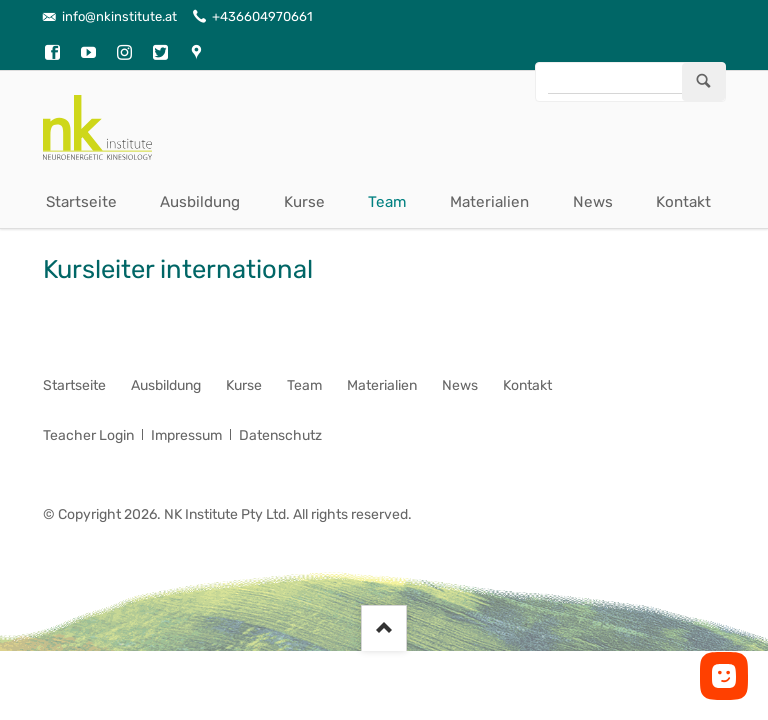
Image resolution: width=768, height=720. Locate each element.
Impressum (186, 435)
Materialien (489, 202)
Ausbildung (200, 202)
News (593, 202)
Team (387, 202)
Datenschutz (280, 435)
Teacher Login (88, 435)
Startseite (81, 202)
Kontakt (683, 202)
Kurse (304, 202)
